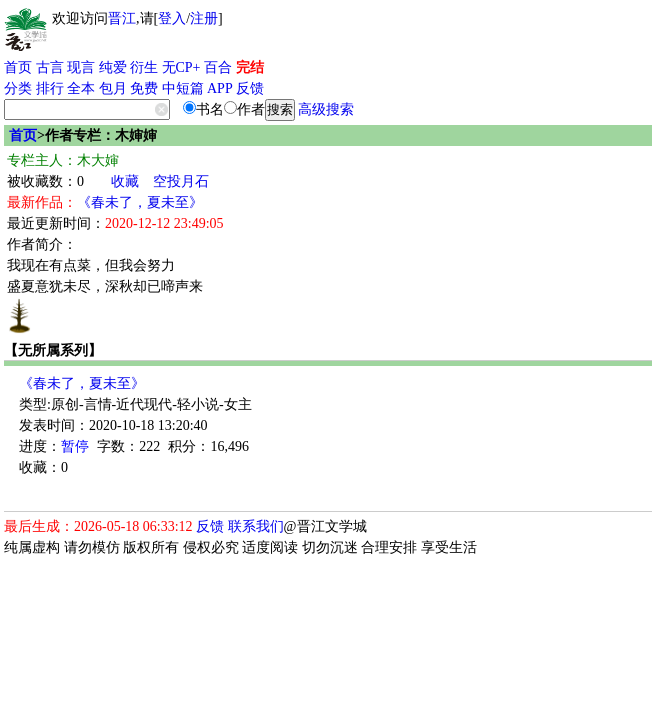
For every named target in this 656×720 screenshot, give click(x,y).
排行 (50, 88)
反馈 (250, 88)
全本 (81, 88)
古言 (50, 67)
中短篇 (183, 88)
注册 (204, 18)
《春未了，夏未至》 (140, 202)
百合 (218, 67)
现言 (81, 67)
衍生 (144, 67)
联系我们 (256, 526)
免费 (144, 88)
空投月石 (181, 181)
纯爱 (113, 67)
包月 (113, 88)
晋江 (122, 18)
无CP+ (181, 67)
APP (220, 88)
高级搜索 (326, 109)
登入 (172, 18)
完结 (250, 67)
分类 (18, 88)
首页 (18, 67)
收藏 (125, 181)
